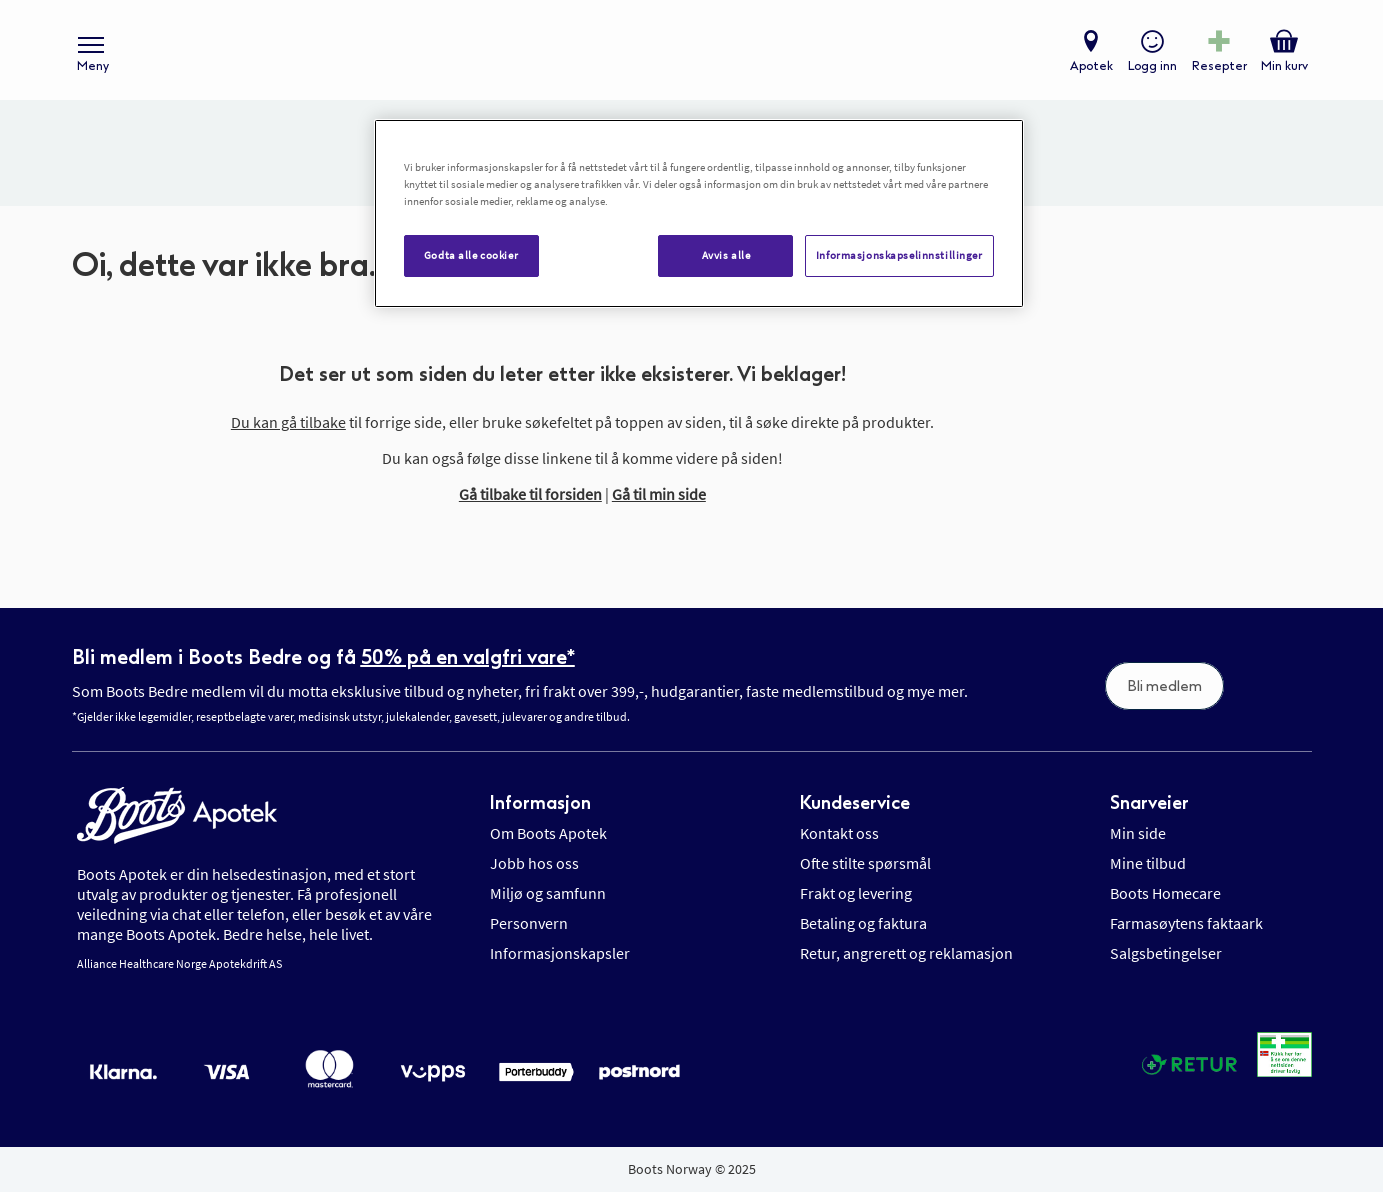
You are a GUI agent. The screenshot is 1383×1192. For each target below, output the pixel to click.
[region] (699, 213)
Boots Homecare (1165, 893)
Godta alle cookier (471, 255)
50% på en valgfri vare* (468, 657)
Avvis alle (726, 255)
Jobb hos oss (534, 863)
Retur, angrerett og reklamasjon (906, 953)
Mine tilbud (1148, 863)
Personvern (529, 923)
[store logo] (681, 50)
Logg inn (1152, 66)
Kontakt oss (839, 833)
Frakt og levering (856, 893)
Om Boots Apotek (548, 833)
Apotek (1091, 66)
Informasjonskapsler (560, 953)
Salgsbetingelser (1166, 953)
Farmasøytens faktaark (1186, 923)
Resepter (1219, 66)
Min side (1138, 833)
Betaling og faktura (863, 923)
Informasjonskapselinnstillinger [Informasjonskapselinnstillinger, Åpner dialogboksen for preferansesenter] (899, 255)
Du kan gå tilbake (288, 422)
